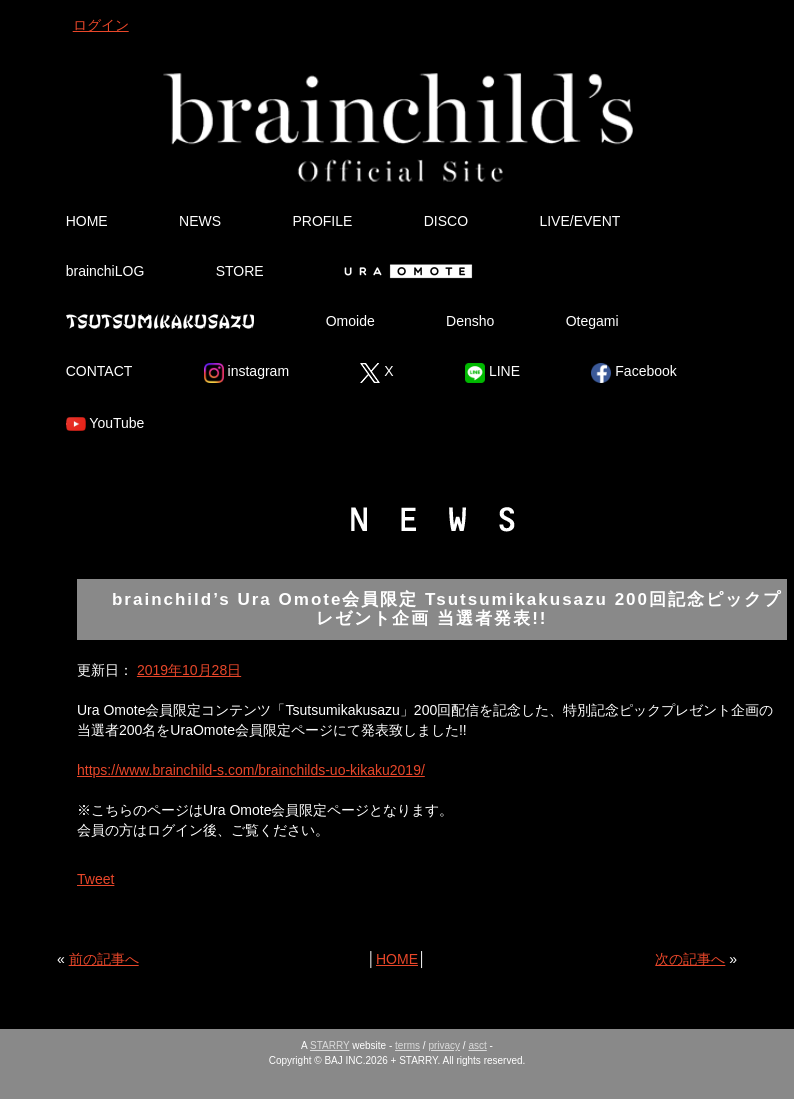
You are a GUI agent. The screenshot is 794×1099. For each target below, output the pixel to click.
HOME (87, 221)
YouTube (105, 424)
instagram (246, 373)
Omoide (350, 321)
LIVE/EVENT (579, 221)
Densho (470, 321)
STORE (240, 271)
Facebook (633, 373)
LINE (492, 373)
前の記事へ (104, 959)
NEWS (200, 221)
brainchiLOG (105, 271)
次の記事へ (690, 959)
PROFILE (322, 221)
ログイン (101, 25)
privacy (444, 1045)
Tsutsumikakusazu (160, 321)
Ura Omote (404, 271)
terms (407, 1045)
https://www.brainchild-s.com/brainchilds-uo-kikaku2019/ (251, 770)
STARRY (329, 1045)
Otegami (592, 321)
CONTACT (99, 371)
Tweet (95, 879)
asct (477, 1045)
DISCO (446, 221)
